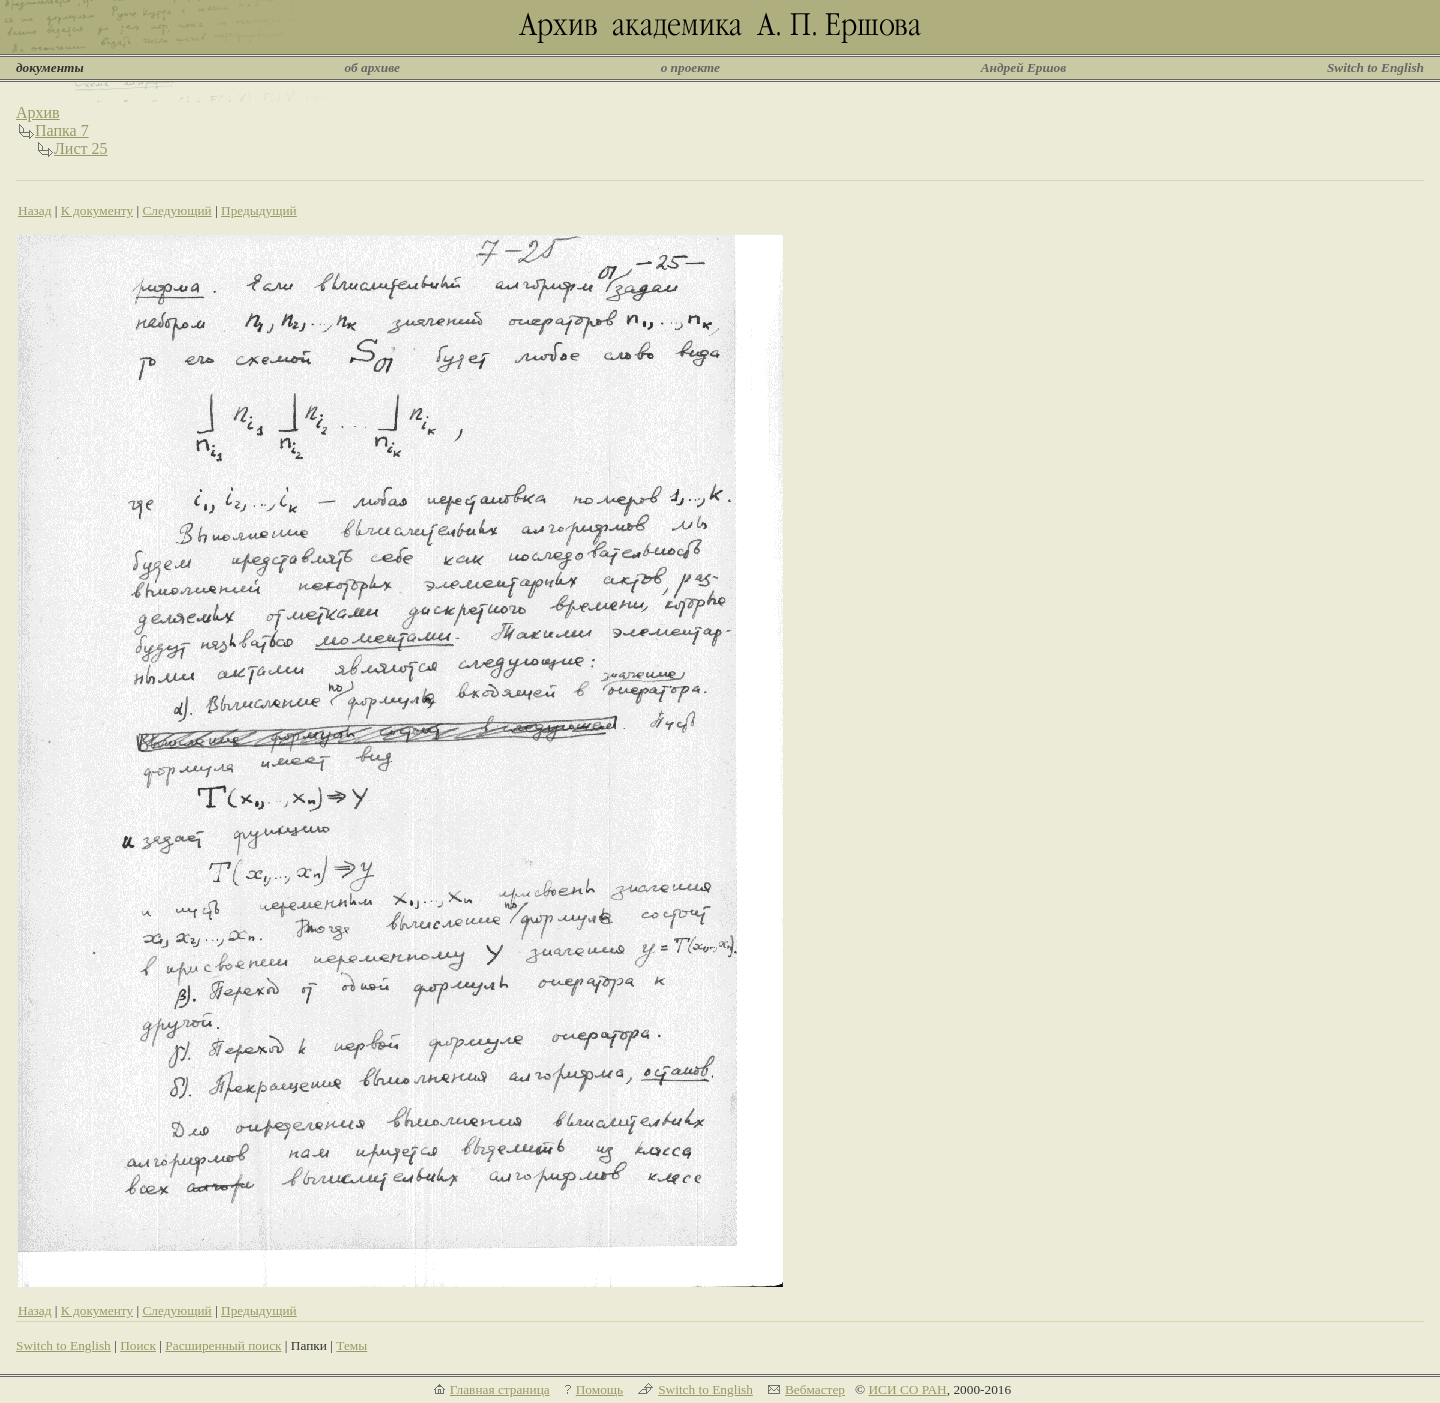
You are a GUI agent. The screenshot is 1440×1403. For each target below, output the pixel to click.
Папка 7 (62, 130)
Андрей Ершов (1024, 67)
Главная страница (500, 1389)
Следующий (176, 210)
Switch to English (1375, 67)
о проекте (690, 67)
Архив (38, 112)
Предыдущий (259, 210)
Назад (35, 210)
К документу (97, 210)
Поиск (138, 1345)
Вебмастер (815, 1389)
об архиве (372, 67)
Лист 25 (81, 148)
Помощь (599, 1389)
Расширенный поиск (223, 1345)
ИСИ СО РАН (907, 1389)
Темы (351, 1345)
